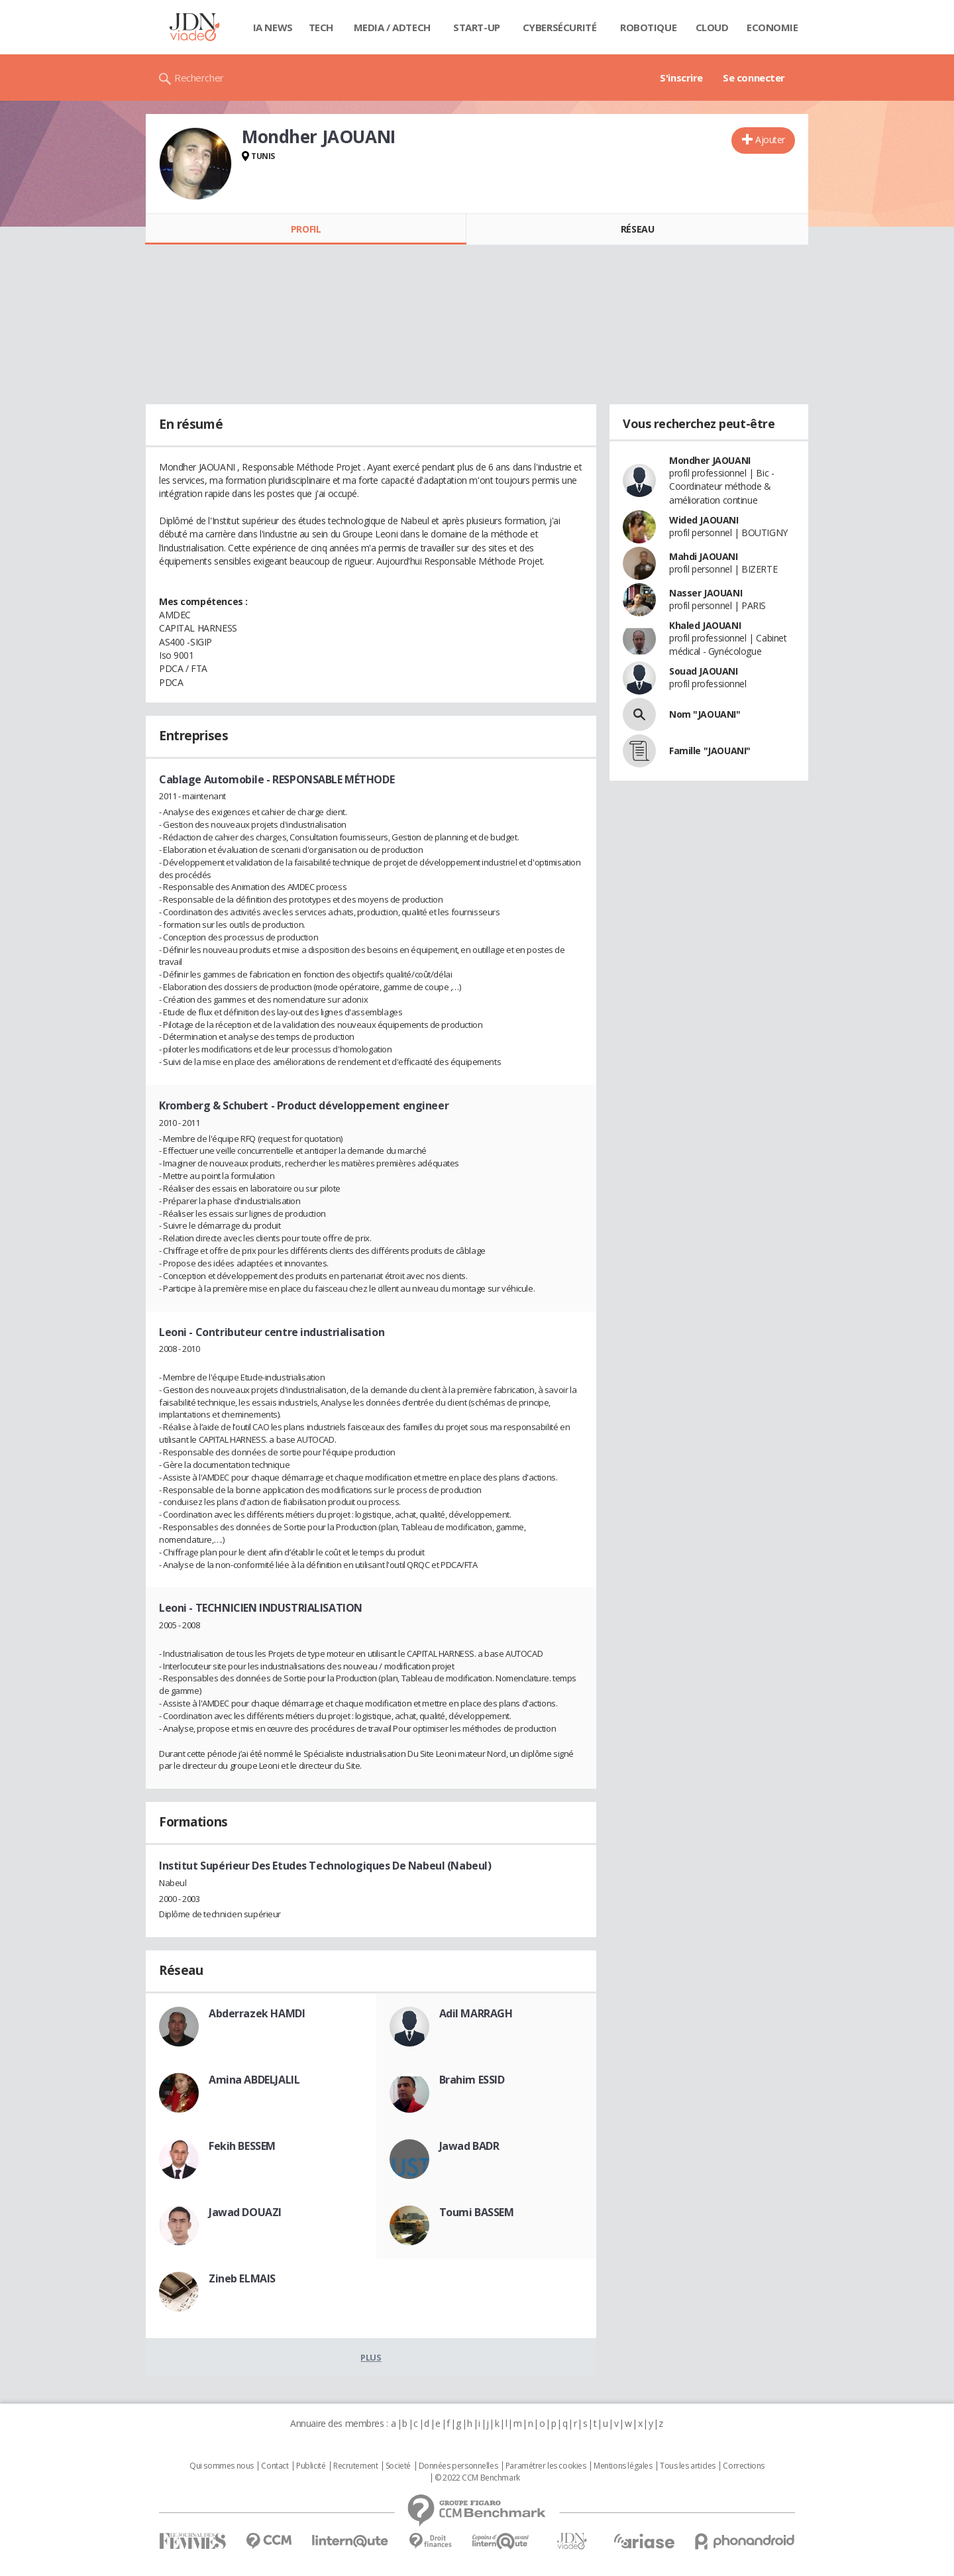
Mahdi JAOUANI (703, 556)
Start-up (476, 27)
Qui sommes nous (221, 2466)
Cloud (712, 27)
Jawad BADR (469, 2146)
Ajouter (770, 139)
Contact (274, 2466)
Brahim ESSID (472, 2079)
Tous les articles (688, 2466)
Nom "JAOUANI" (705, 714)
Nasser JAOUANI (705, 593)
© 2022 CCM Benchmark (477, 2478)
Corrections (743, 2466)
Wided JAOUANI (704, 520)
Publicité (310, 2466)
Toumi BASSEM (476, 2212)
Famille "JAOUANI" (710, 750)
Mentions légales (623, 2466)
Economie (772, 27)
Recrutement (355, 2466)
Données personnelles (458, 2466)
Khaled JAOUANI (705, 625)
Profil (306, 229)
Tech (321, 27)
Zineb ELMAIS (242, 2278)
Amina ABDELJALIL (254, 2079)
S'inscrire (681, 77)
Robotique (648, 27)
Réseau (637, 229)
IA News (273, 27)
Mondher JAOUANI (710, 460)
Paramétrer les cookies (545, 2466)
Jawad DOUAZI (245, 2212)
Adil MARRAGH (476, 2013)
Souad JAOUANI (703, 671)
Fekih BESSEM (242, 2146)
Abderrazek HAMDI (257, 2013)
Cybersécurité (560, 27)
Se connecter (754, 77)
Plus (370, 2357)
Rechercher (199, 77)
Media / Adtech (392, 27)
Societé (398, 2466)
